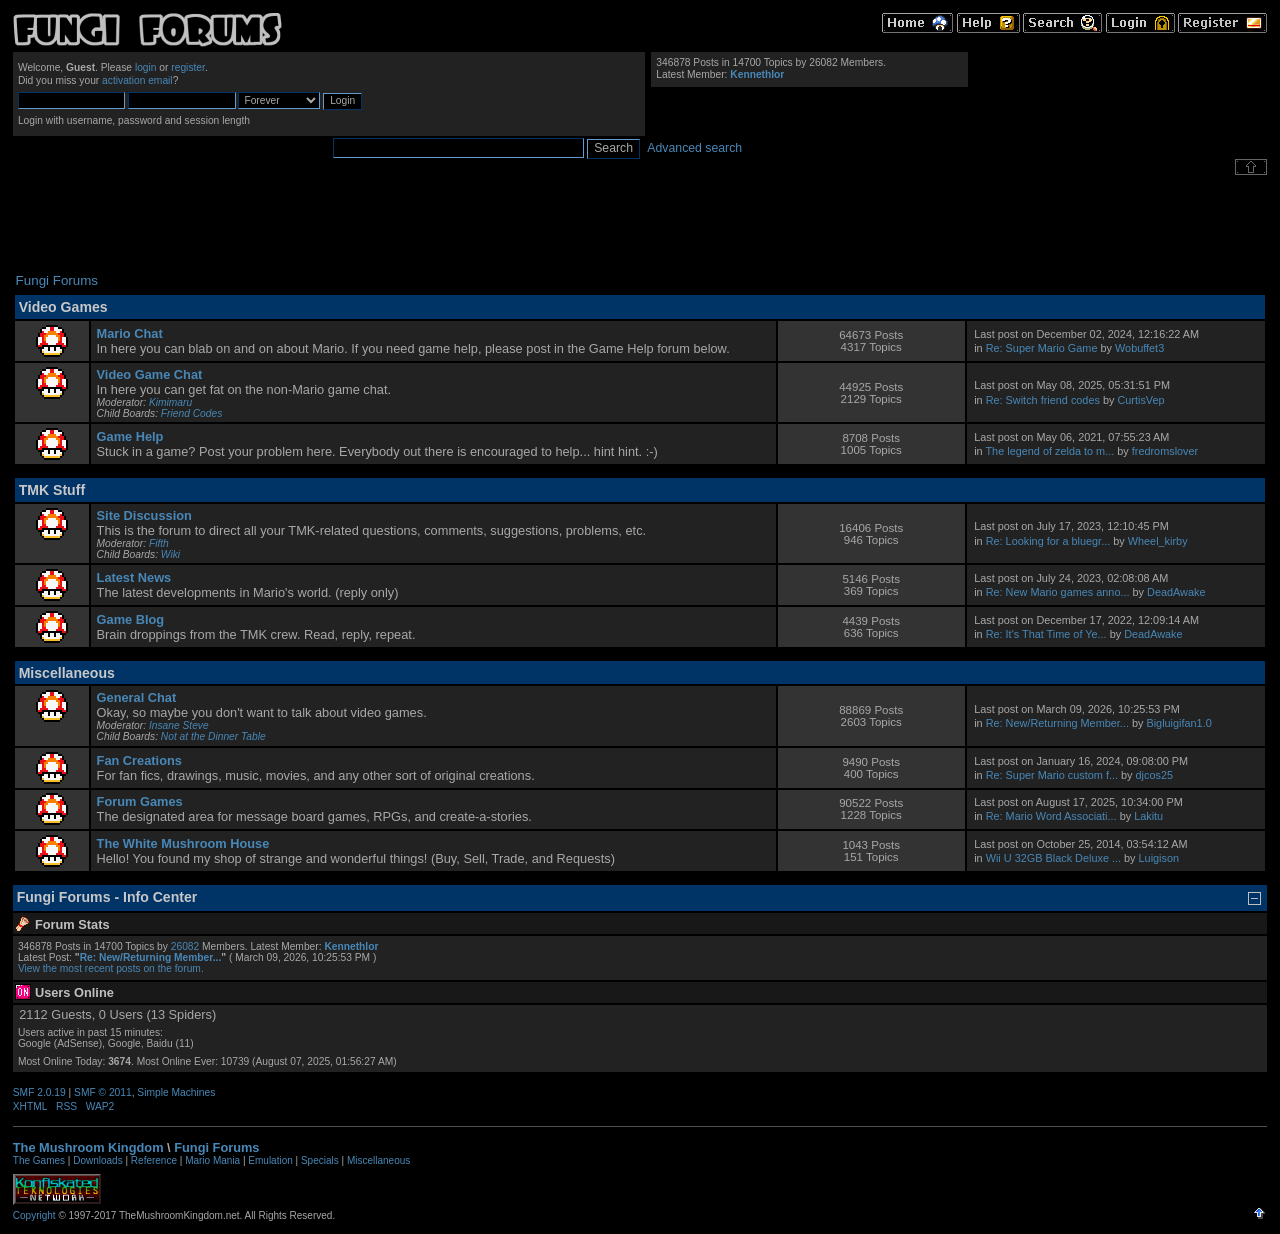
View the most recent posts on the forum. (111, 968)
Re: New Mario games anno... (1058, 592)
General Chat (137, 697)
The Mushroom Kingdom (88, 1147)
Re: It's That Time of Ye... (1046, 634)
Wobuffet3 (1139, 348)
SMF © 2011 (103, 1092)
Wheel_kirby (1158, 541)
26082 (185, 946)
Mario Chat (130, 333)
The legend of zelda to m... (1049, 451)
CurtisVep (1140, 400)
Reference (154, 1160)
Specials (320, 1160)
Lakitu (1148, 816)
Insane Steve (179, 725)
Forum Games (140, 801)
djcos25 (1154, 775)
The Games (39, 1160)
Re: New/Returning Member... (1057, 723)
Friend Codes (191, 413)
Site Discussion (144, 515)
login (146, 67)
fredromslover (1165, 451)
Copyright (34, 1215)
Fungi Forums (216, 1147)
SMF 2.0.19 (39, 1092)
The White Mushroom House (183, 843)
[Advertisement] (640, 224)
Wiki (170, 554)
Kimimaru (170, 402)
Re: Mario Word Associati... (1051, 816)
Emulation (270, 1160)
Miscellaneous (378, 1160)
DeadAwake (1176, 592)
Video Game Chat (150, 374)
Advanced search (694, 148)
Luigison (1159, 858)
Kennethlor (757, 74)
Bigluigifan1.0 (1178, 723)
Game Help (130, 436)
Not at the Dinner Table (213, 736)
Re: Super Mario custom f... (1052, 775)
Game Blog (131, 619)
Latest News (134, 577)
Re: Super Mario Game (1042, 348)
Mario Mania (212, 1160)
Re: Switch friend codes (1043, 400)
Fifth (159, 543)
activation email (137, 80)
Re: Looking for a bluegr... (1048, 541)
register (188, 67)
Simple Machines (176, 1092)
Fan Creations (139, 760)
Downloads (97, 1160)
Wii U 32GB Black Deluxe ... (1053, 858)
